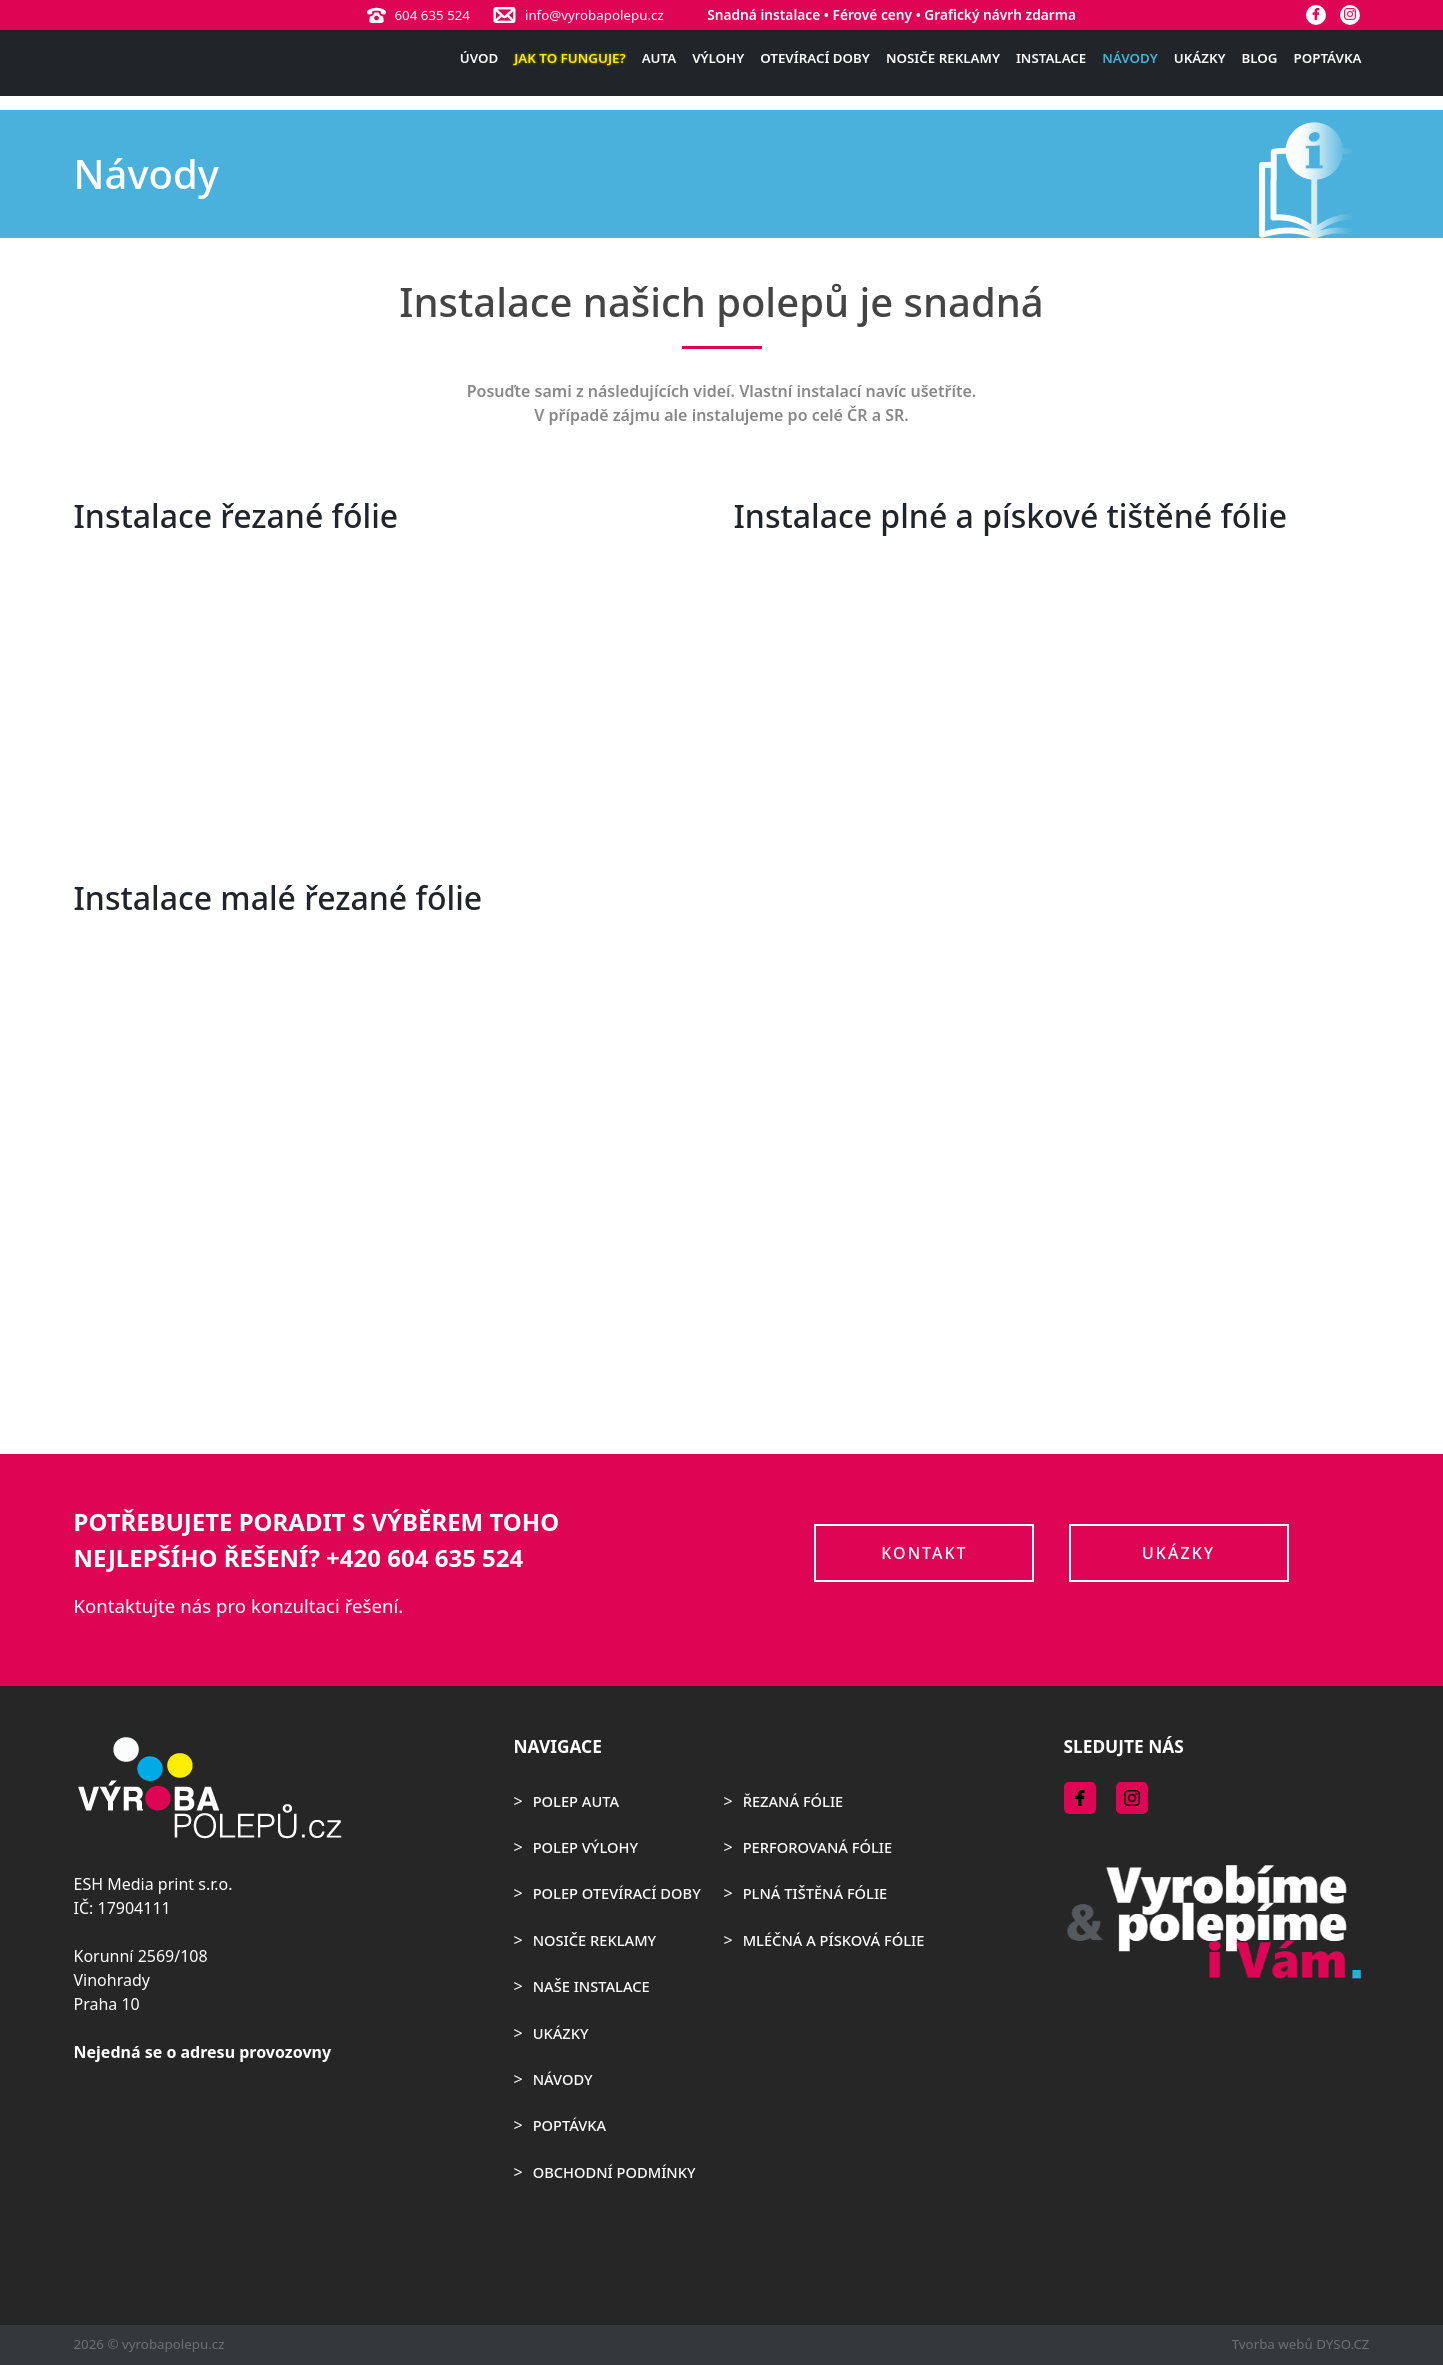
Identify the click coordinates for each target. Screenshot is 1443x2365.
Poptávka (1328, 58)
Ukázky (1200, 58)
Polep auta (576, 1801)
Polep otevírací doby (617, 1893)
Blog (1260, 58)
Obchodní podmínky (614, 2172)
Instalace (1051, 58)
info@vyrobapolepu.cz (594, 15)
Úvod (479, 58)
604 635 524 (432, 15)
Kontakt (924, 1553)
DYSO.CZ (1342, 2344)
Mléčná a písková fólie (834, 1940)
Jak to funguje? (569, 58)
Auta (659, 58)
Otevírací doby (815, 58)
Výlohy (718, 58)
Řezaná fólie (793, 1801)
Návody (1129, 58)
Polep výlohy (585, 1847)
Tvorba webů (1272, 2344)
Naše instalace (591, 1986)
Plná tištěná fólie (815, 1893)
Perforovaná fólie (817, 1847)
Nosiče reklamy (943, 58)
